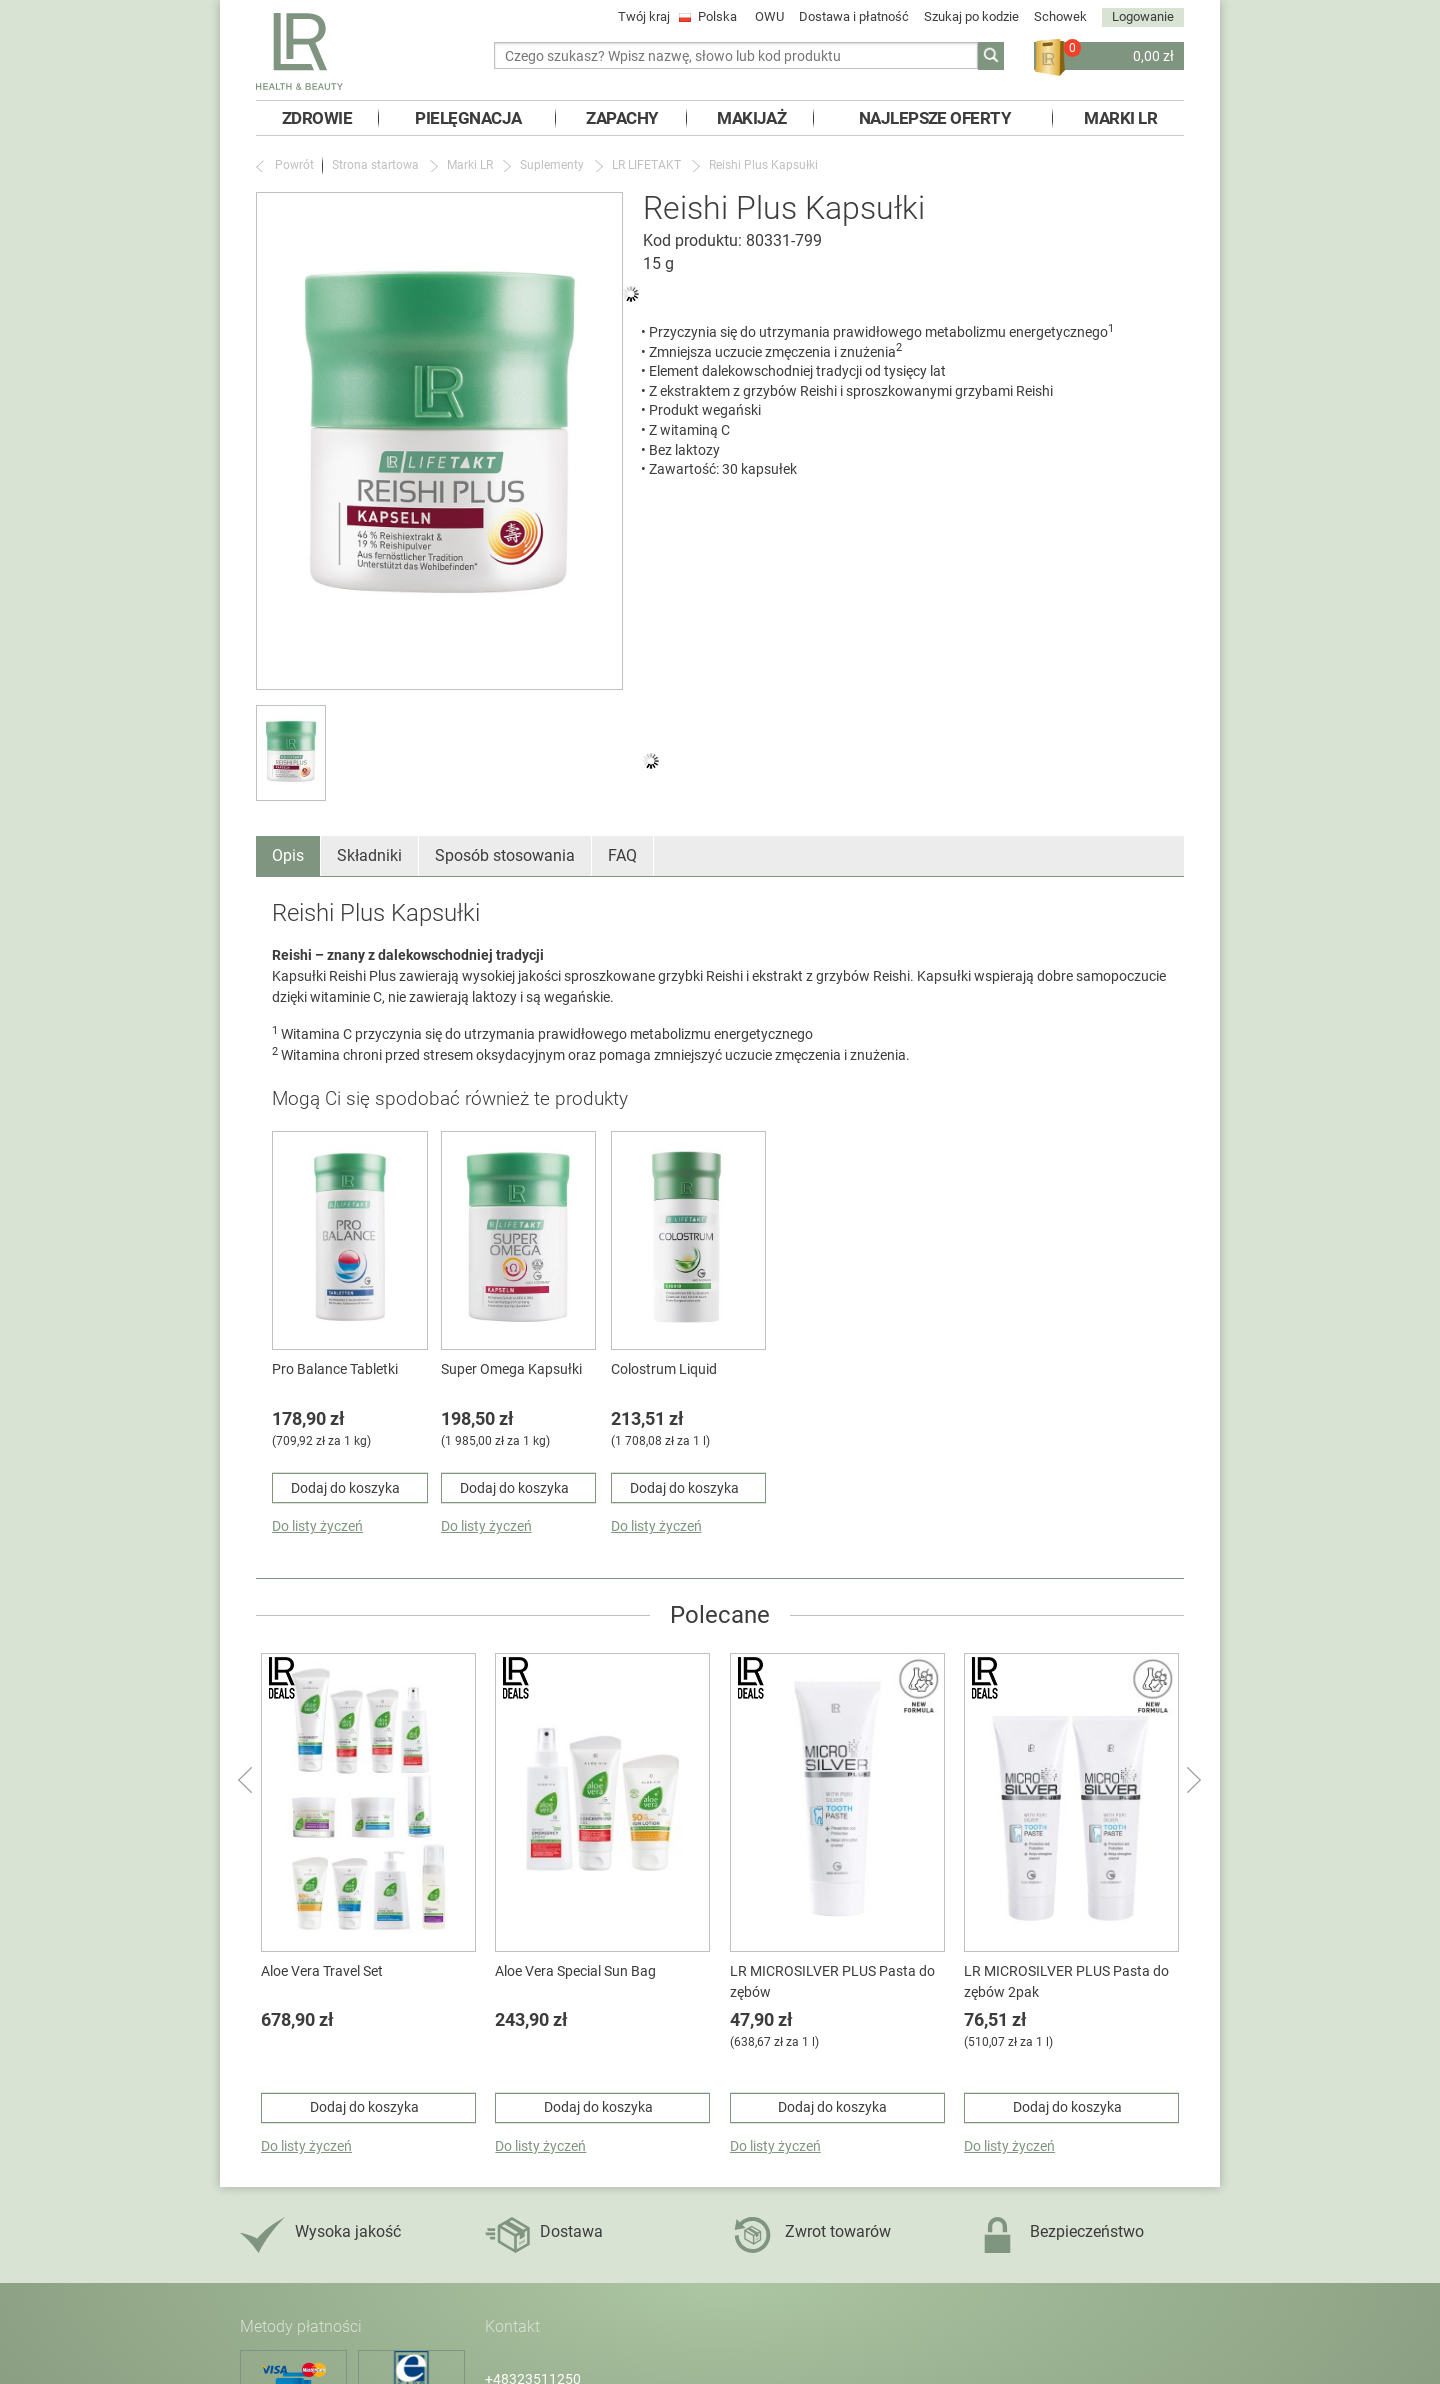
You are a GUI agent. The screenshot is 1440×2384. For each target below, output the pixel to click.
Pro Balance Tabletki (335, 1369)
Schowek (1060, 16)
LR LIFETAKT (646, 165)
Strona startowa (375, 165)
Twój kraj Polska (679, 16)
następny (1192, 1779)
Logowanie (1143, 16)
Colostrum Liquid (664, 1369)
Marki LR (470, 165)
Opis (288, 855)
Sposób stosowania (505, 855)
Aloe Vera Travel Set (322, 1971)
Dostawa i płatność (854, 16)
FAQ (622, 855)
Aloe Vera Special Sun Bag (575, 1971)
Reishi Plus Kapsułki (763, 165)
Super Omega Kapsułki (511, 1369)
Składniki (369, 855)
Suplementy (552, 165)
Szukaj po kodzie (971, 16)
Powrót (294, 165)
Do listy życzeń (317, 1526)
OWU (769, 16)
